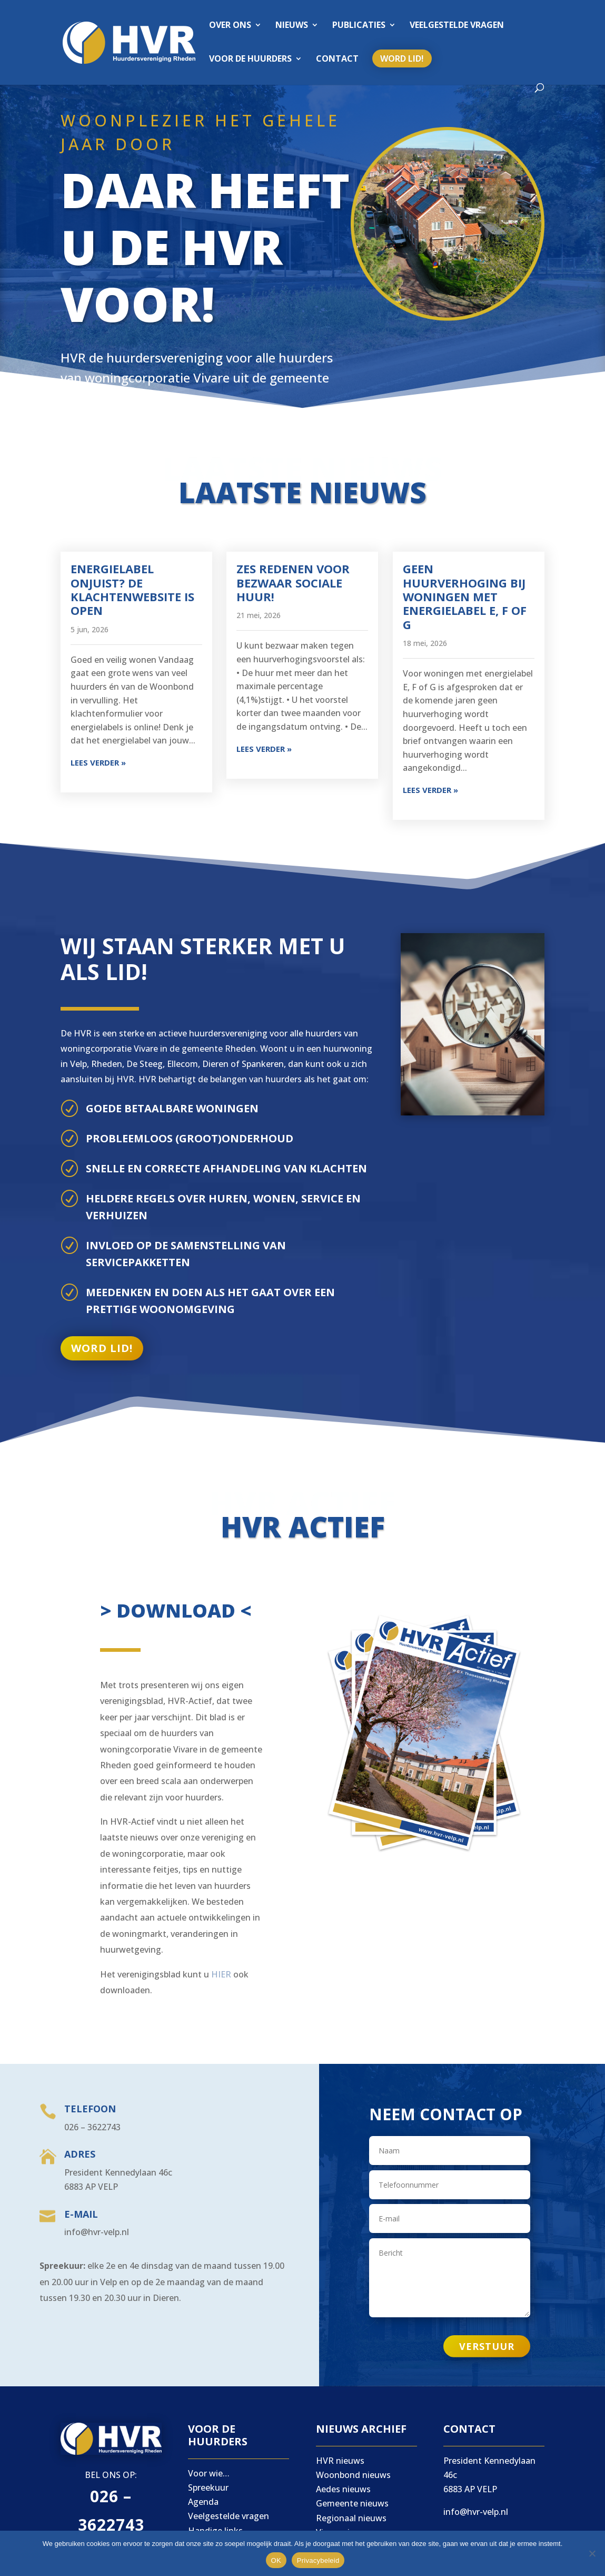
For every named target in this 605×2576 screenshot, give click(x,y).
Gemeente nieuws (352, 2503)
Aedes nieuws (343, 2489)
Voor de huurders (250, 59)
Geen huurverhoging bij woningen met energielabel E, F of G (465, 596)
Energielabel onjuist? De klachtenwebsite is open (132, 589)
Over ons (230, 26)
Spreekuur (208, 2487)
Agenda (203, 2502)
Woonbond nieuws (353, 2475)
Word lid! (402, 58)
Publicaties (358, 26)
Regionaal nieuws (351, 2518)
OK (276, 2560)
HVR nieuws (340, 2460)
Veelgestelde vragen (457, 26)
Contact (337, 59)
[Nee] (592, 2553)
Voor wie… (209, 2473)
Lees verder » (98, 762)
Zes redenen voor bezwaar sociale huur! (293, 582)
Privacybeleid (318, 2560)
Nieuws (291, 26)
